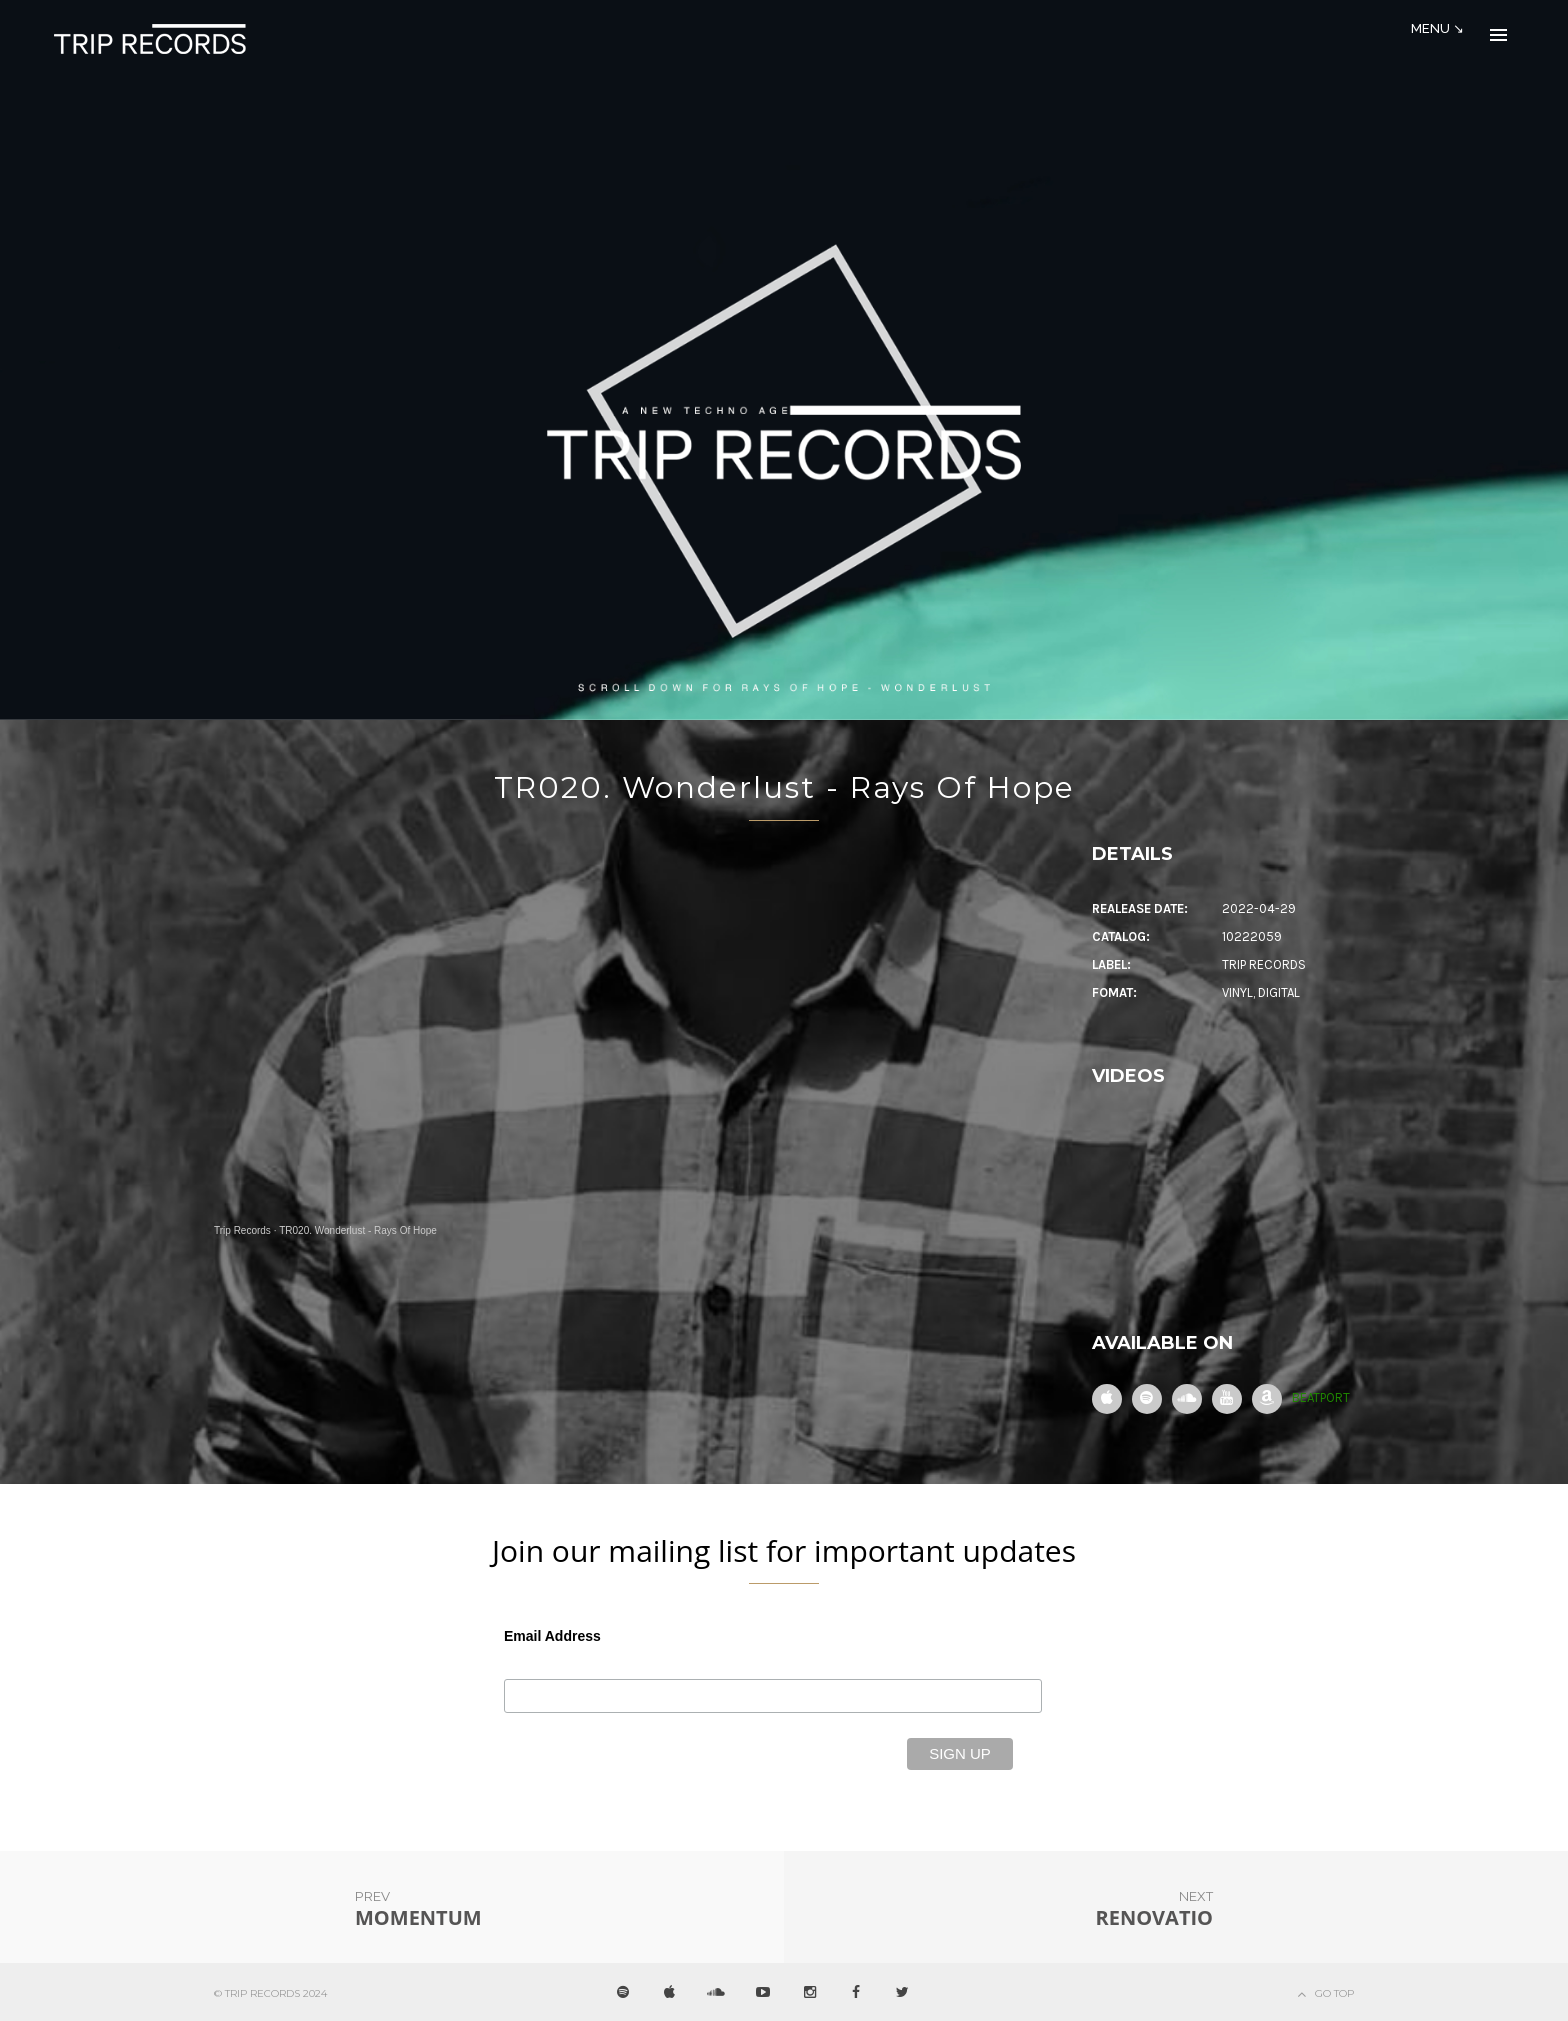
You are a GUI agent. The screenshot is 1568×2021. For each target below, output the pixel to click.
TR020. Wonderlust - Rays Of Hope (784, 787)
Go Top (1334, 1993)
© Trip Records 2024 (270, 1993)
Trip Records (242, 1230)
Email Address (552, 1636)
